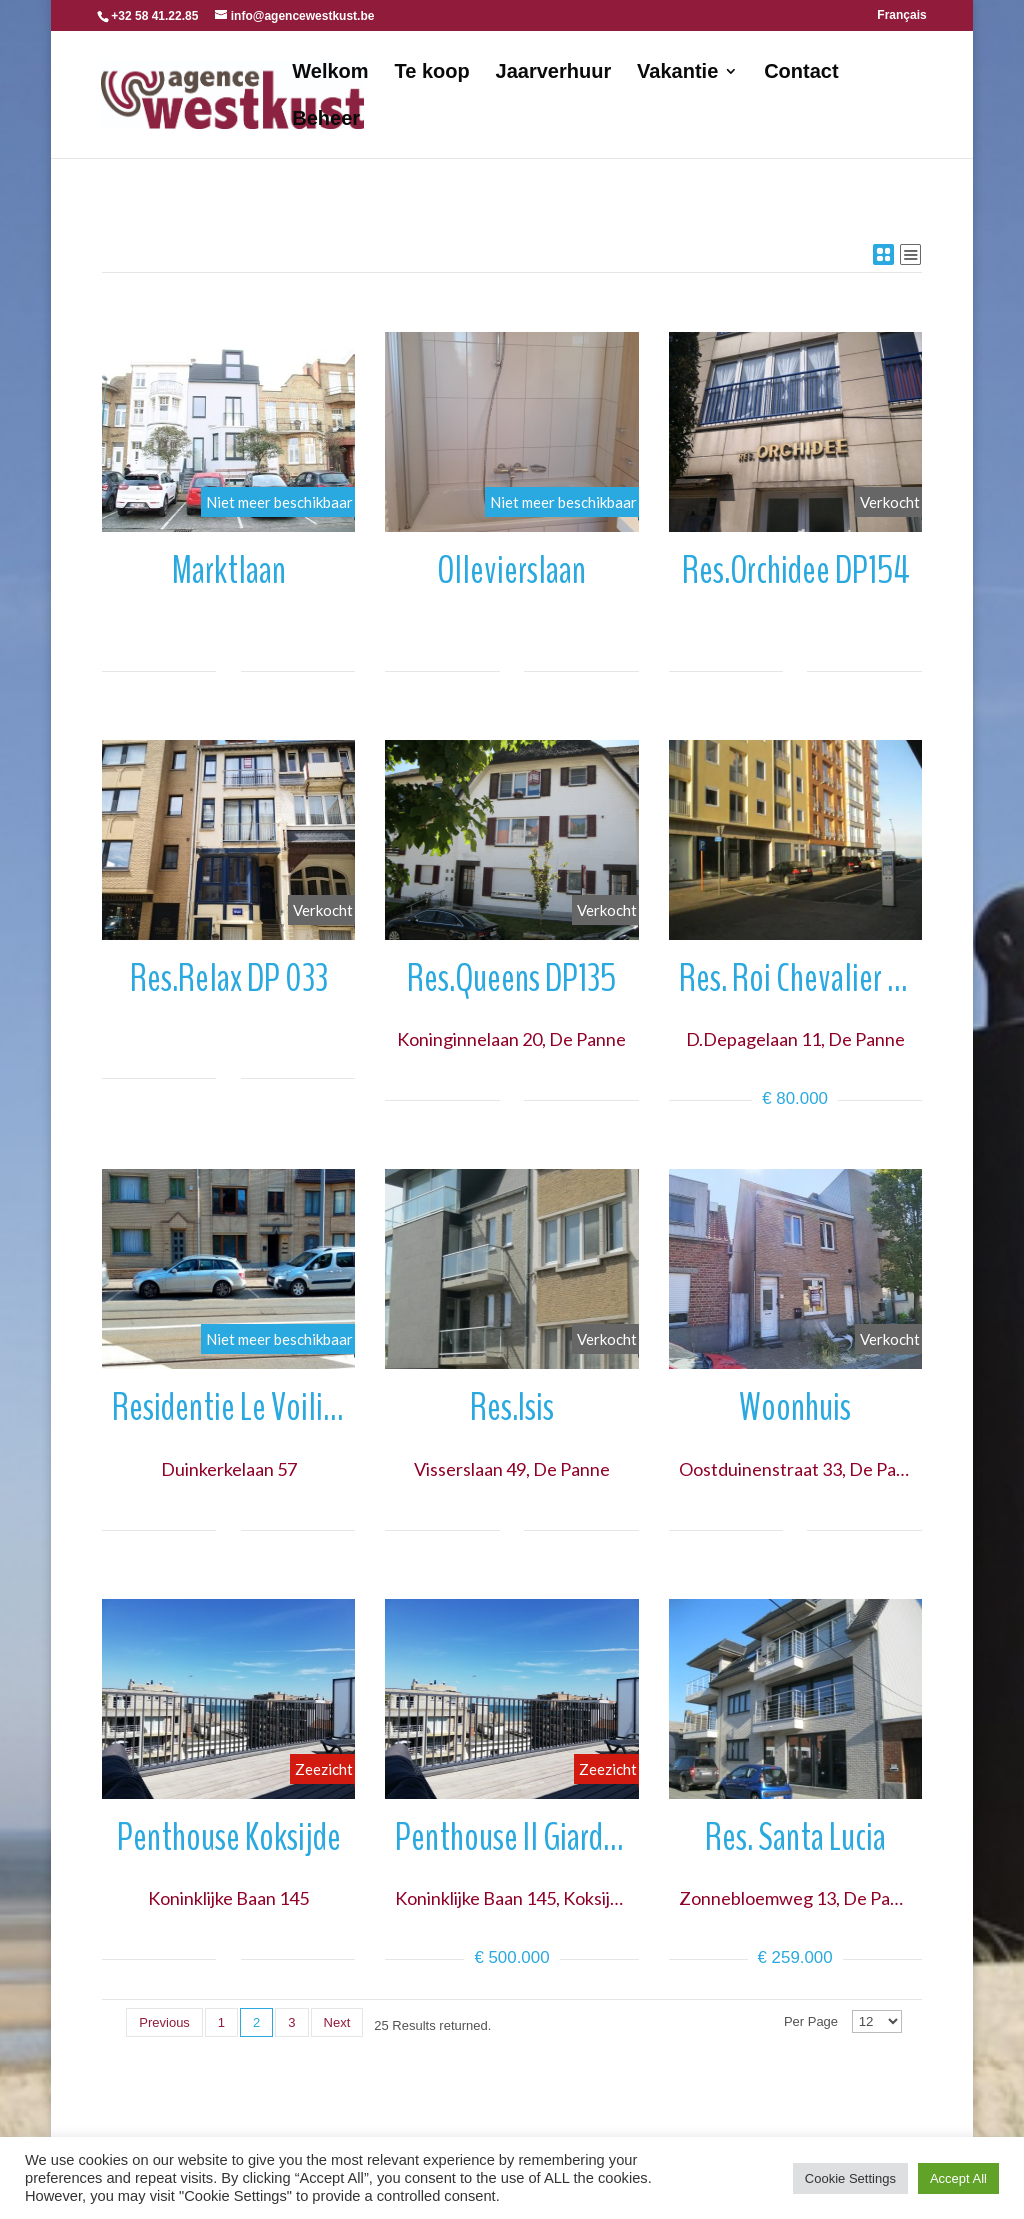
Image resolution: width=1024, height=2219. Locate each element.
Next (337, 2022)
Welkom (330, 73)
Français (901, 15)
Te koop (432, 73)
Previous (164, 2022)
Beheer (326, 120)
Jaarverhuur (554, 73)
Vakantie (677, 73)
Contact (801, 73)
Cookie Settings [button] (850, 2178)
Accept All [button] (958, 2178)
